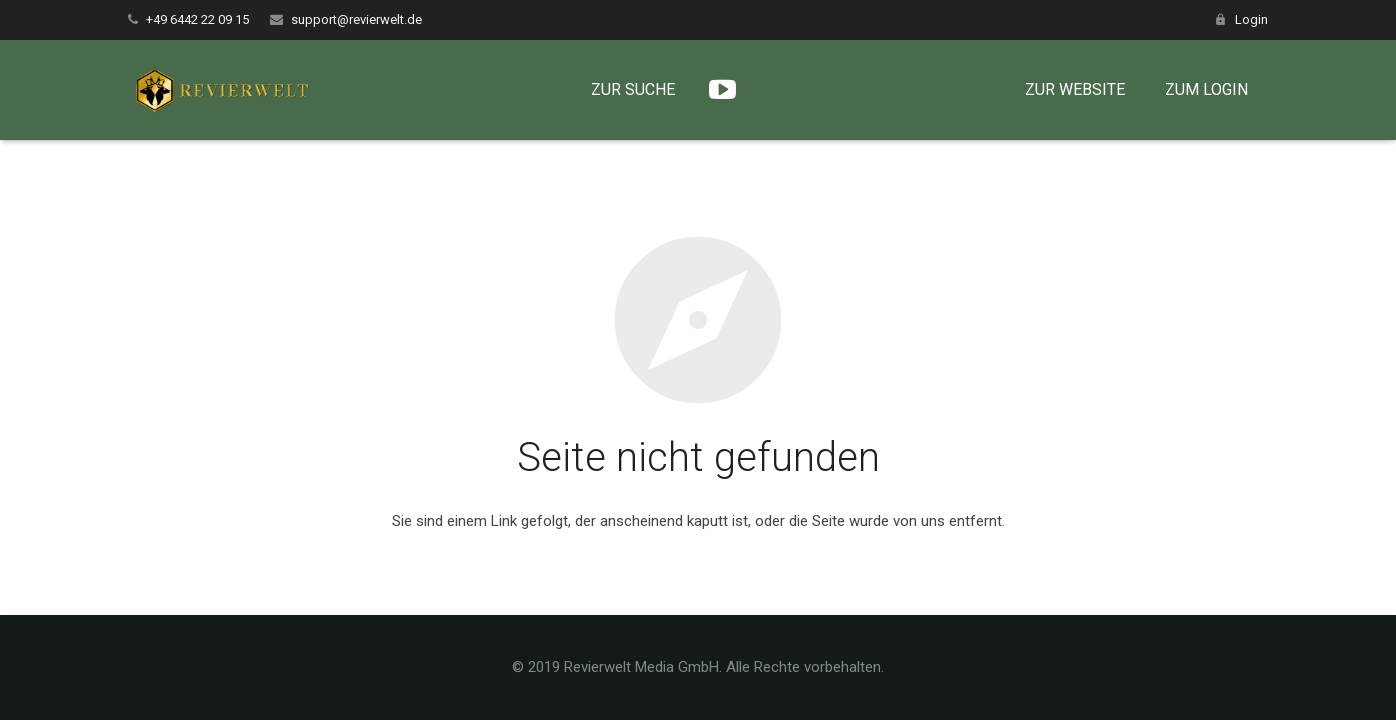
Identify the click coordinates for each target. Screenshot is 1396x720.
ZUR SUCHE (647, 89)
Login (1251, 19)
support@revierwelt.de (356, 19)
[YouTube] (737, 90)
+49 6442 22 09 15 (197, 19)
